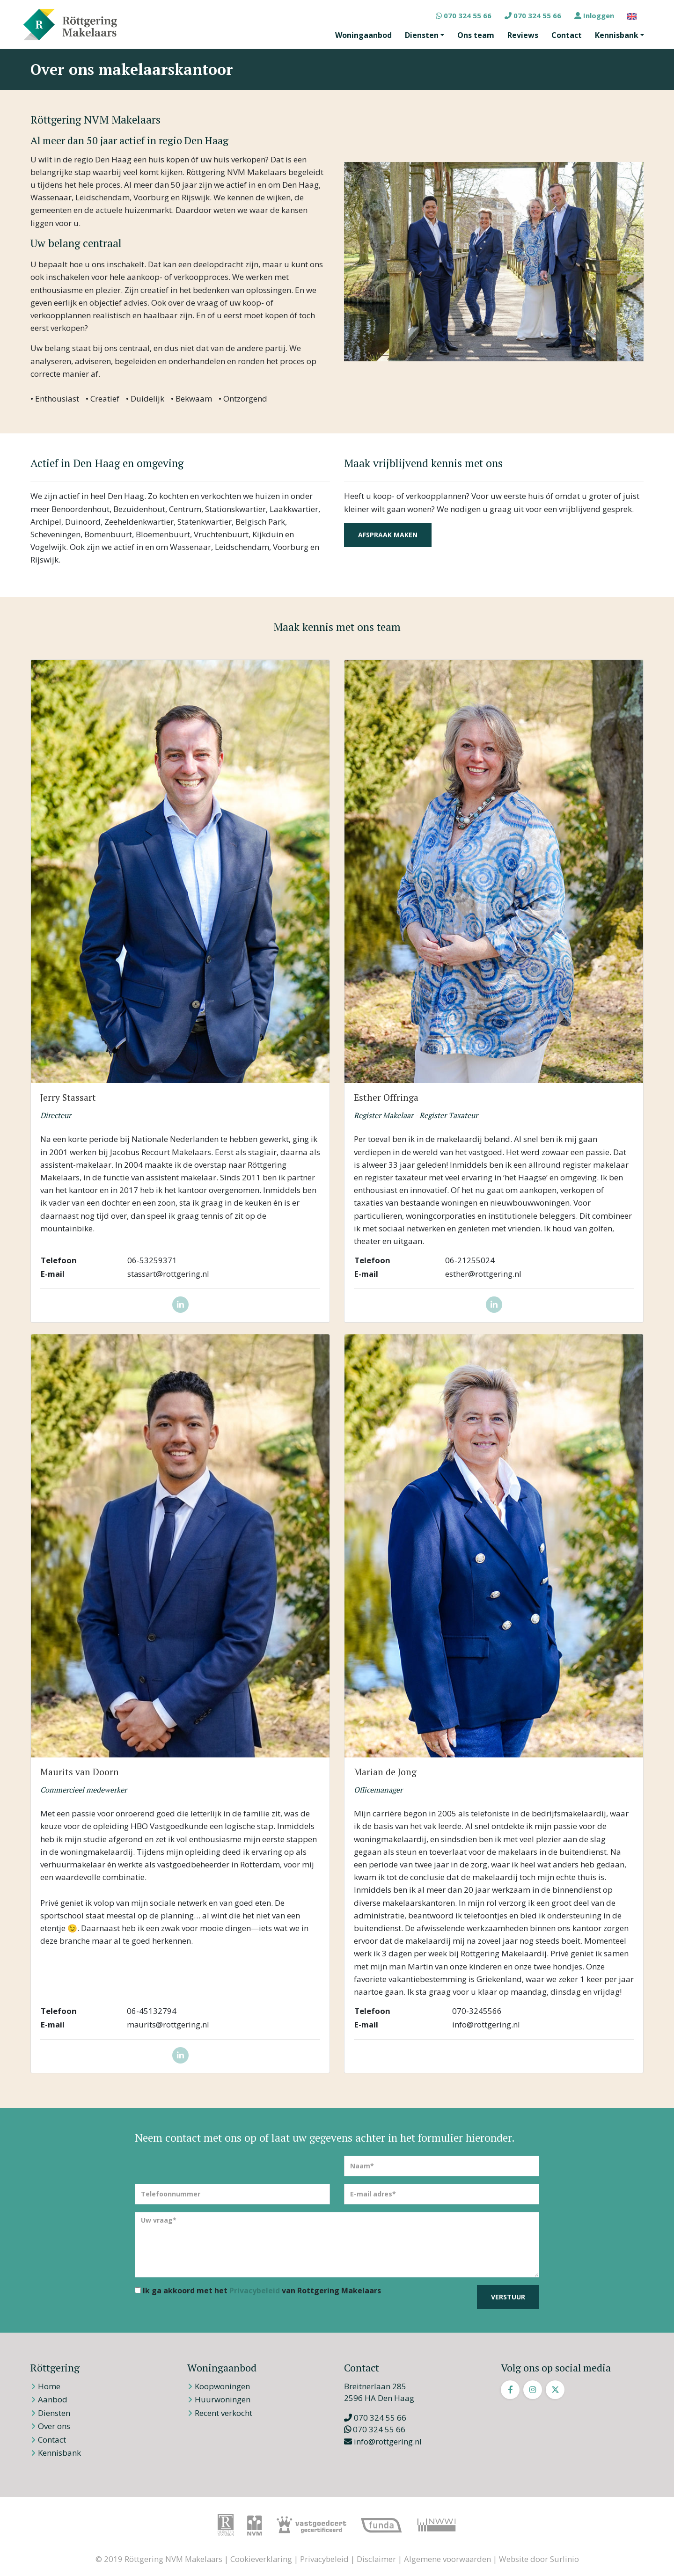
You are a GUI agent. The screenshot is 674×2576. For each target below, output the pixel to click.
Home (49, 2386)
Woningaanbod (363, 35)
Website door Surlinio (539, 2559)
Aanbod (52, 2399)
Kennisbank (616, 35)
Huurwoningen (222, 2399)
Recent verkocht (223, 2413)
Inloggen (594, 15)
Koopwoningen (222, 2386)
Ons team (475, 35)
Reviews (522, 35)
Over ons (54, 2426)
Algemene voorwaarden (447, 2559)
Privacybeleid (254, 2290)
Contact (566, 35)
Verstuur (508, 2296)
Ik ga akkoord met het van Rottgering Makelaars (258, 2290)
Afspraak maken (388, 534)
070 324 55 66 (463, 15)
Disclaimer (376, 2559)
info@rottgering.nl (383, 2441)
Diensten (422, 35)
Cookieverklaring (261, 2559)
